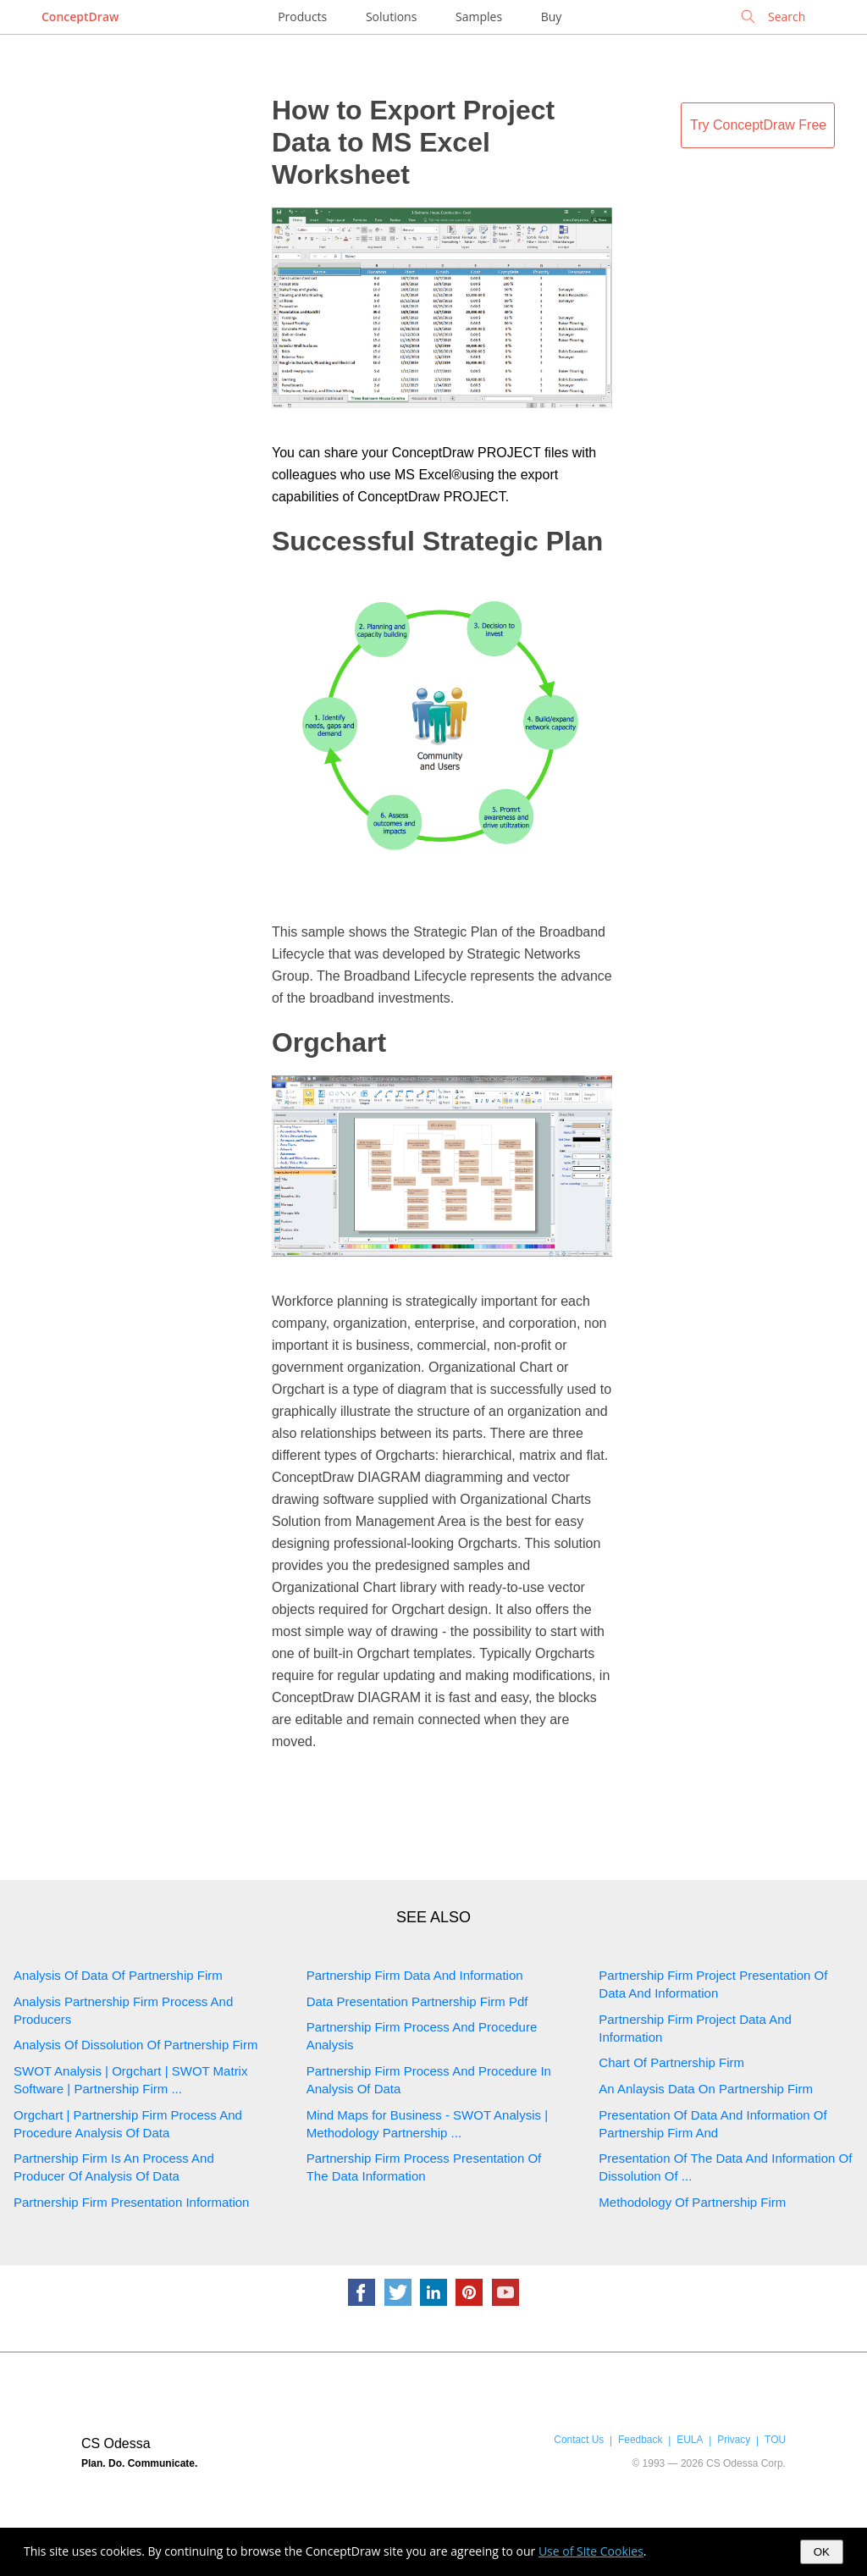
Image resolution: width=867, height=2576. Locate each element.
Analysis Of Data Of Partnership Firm (118, 1975)
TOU (775, 2440)
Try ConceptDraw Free (758, 125)
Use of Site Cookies (590, 2551)
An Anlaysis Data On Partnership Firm (706, 2088)
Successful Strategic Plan (437, 541)
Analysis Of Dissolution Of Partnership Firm (135, 2044)
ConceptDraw (80, 16)
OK (822, 2552)
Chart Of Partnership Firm (671, 2062)
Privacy (733, 2440)
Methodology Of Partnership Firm (692, 2202)
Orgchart (329, 1042)
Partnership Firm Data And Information (414, 1975)
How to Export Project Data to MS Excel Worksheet (413, 142)
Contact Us (579, 2440)
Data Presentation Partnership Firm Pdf (417, 2001)
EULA (689, 2440)
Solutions (391, 16)
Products (302, 16)
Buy (551, 16)
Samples (479, 16)
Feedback (640, 2440)
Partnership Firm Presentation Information (131, 2202)
